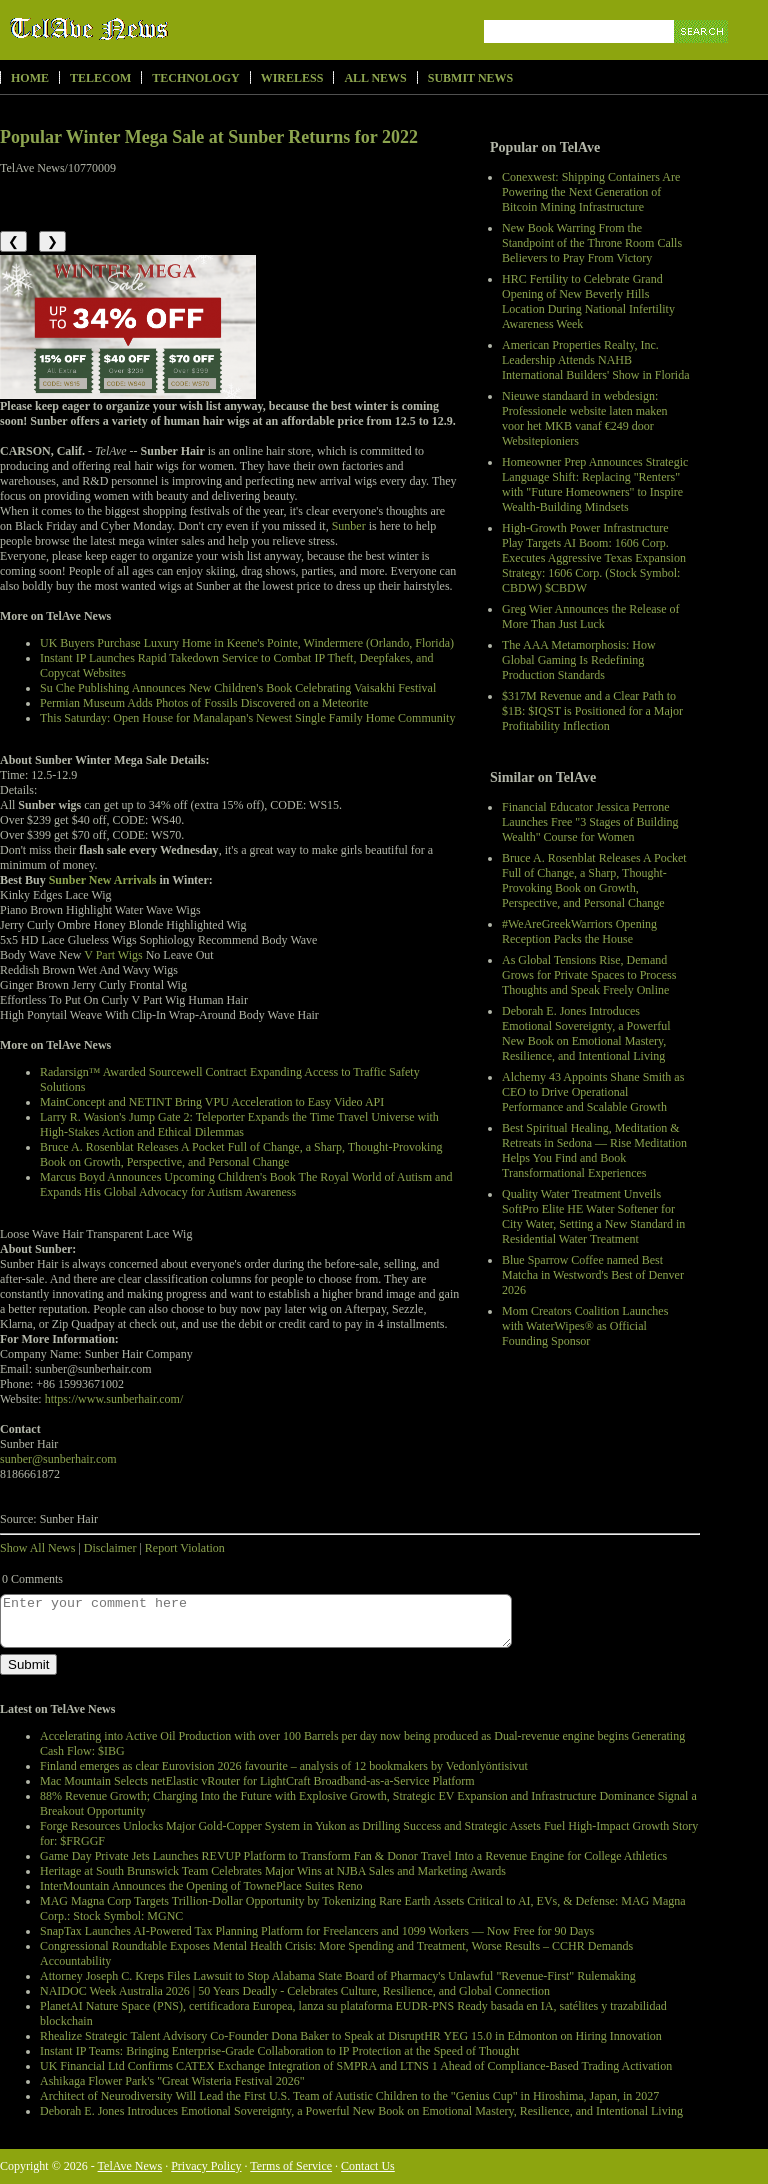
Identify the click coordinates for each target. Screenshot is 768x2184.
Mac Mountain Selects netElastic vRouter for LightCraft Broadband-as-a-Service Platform (257, 1781)
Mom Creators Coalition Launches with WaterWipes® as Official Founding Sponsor (585, 1326)
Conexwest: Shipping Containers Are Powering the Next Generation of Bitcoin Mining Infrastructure (591, 192)
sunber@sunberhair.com (58, 1459)
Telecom (100, 78)
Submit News (470, 78)
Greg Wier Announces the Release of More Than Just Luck (591, 616)
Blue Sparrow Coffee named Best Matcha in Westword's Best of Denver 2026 (593, 1275)
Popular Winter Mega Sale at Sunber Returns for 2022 (209, 137)
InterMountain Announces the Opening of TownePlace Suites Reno (201, 1886)
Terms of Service (291, 2166)
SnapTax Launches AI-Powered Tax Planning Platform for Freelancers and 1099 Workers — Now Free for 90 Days (317, 1931)
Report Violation (185, 1548)
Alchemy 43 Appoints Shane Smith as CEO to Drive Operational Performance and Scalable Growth (593, 1092)
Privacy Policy (206, 2166)
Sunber (349, 526)
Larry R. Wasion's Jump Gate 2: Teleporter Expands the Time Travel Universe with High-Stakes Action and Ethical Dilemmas (239, 1124)
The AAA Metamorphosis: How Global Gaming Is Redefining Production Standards (579, 660)
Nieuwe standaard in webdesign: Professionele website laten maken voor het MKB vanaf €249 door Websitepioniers (585, 418)
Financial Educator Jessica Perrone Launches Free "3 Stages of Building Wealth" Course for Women (590, 822)
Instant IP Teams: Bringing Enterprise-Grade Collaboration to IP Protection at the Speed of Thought (279, 2051)
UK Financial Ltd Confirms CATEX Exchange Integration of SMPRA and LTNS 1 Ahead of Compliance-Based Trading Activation (356, 2066)
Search (702, 54)
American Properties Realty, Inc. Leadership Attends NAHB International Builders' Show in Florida (595, 360)
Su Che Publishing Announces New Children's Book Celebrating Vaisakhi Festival (238, 688)
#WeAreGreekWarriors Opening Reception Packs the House (579, 931)
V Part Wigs (113, 955)
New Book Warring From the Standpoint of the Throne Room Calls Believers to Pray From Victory (592, 243)
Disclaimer (110, 1548)
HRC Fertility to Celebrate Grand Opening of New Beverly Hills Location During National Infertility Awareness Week (588, 301)
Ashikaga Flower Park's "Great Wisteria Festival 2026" (172, 2081)
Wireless (292, 78)
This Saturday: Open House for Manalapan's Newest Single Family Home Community (247, 718)
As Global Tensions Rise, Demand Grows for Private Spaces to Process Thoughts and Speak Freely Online (589, 975)
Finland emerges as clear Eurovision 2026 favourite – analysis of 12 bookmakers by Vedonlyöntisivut (284, 1766)
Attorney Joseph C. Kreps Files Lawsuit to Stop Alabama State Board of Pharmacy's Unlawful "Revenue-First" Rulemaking (338, 1976)
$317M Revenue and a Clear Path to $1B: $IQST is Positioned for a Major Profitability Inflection (592, 711)
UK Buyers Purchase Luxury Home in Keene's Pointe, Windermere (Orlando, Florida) (247, 643)
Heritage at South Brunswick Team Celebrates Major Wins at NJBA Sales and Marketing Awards (273, 1871)
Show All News (37, 1548)
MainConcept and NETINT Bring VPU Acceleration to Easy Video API (212, 1102)
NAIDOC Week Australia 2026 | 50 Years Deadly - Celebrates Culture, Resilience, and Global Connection (295, 1991)
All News (375, 78)
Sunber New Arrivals (103, 880)
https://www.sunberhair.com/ (114, 1399)
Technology (195, 78)
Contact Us (368, 2166)
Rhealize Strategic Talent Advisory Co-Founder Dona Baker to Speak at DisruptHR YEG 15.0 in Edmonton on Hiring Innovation (351, 2036)
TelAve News (147, 29)
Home (30, 78)
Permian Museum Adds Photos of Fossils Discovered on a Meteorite (204, 703)
